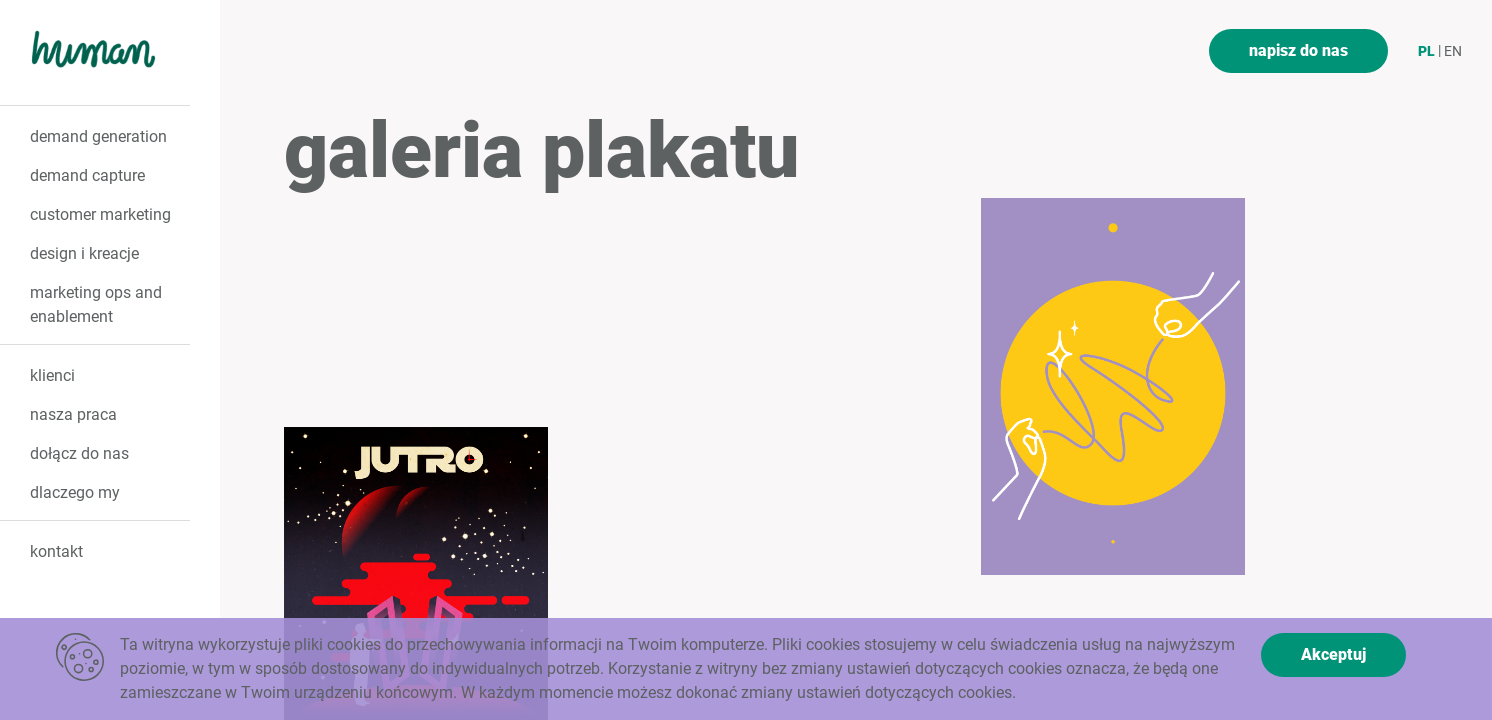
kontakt (56, 551)
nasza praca (73, 414)
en (1453, 51)
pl (1426, 51)
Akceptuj (1333, 654)
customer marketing (100, 214)
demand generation (98, 136)
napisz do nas (1298, 50)
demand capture (87, 175)
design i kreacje (84, 253)
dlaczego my (75, 492)
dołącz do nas (79, 453)
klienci (52, 375)
